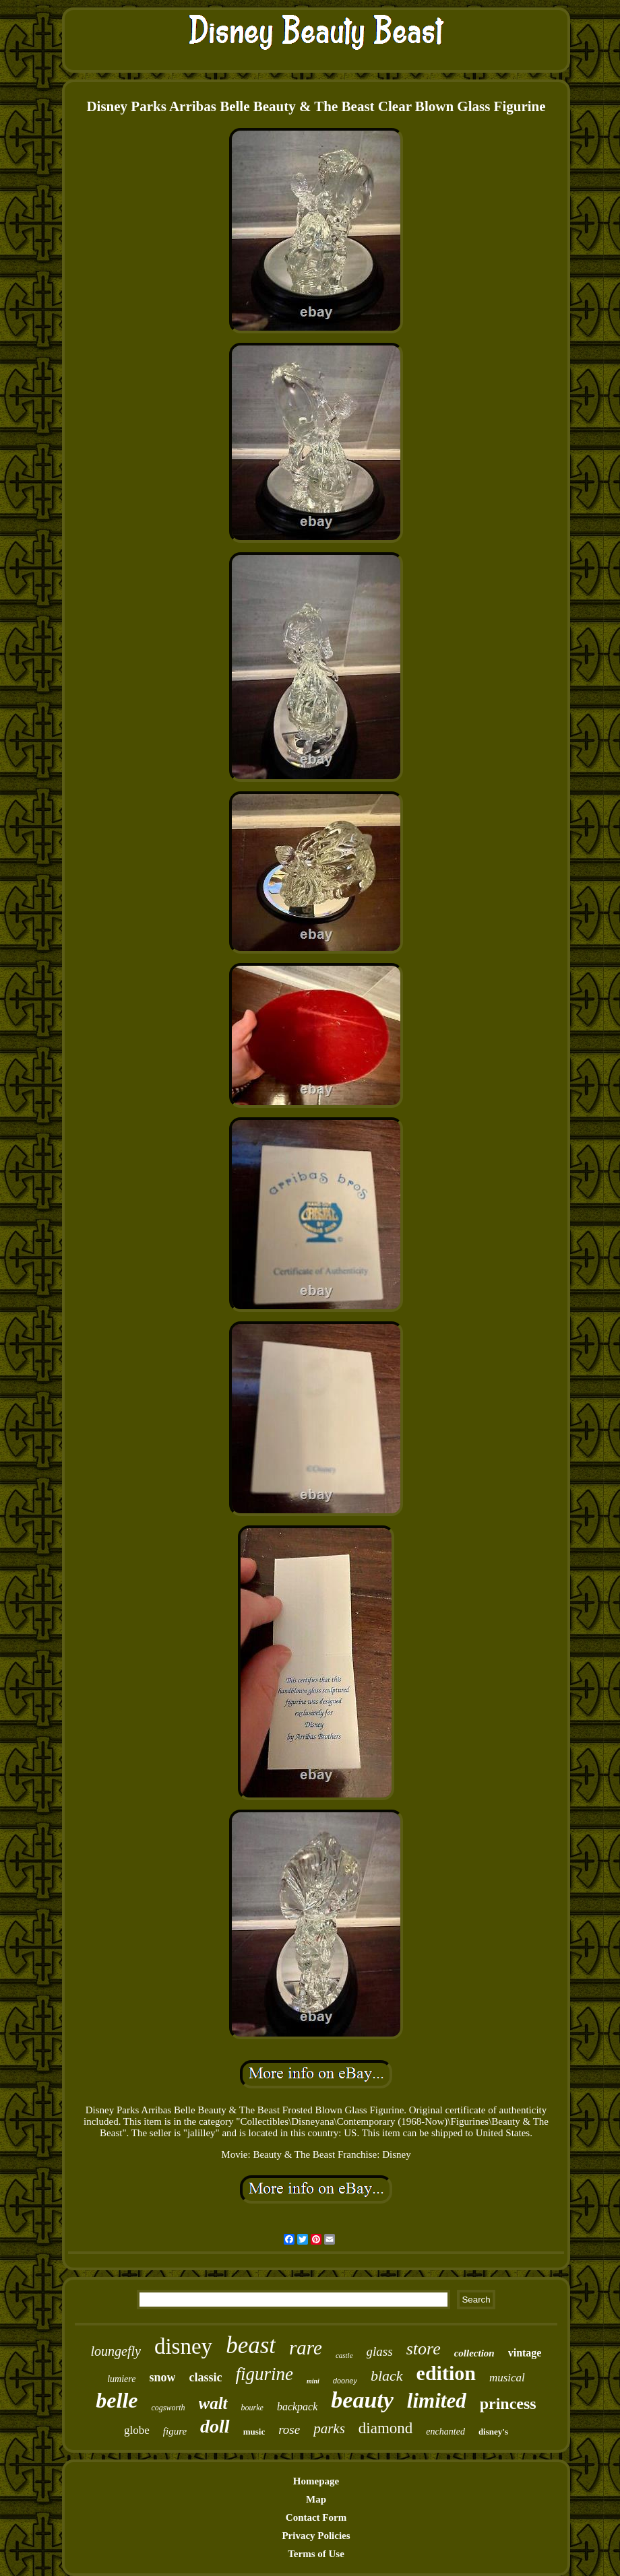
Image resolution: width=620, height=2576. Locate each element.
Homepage (316, 2481)
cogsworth (168, 2407)
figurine (264, 2374)
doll (215, 2426)
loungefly (116, 2351)
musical (507, 2377)
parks (329, 2428)
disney (183, 2346)
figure (175, 2431)
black (387, 2375)
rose (289, 2429)
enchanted (445, 2431)
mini (313, 2381)
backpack (297, 2406)
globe (137, 2430)
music (254, 2431)
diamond (386, 2428)
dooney (345, 2381)
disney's (493, 2431)
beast (251, 2345)
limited (436, 2400)
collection (474, 2353)
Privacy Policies (316, 2535)
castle (344, 2355)
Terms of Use (316, 2553)
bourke (252, 2407)
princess (508, 2403)
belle (116, 2400)
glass (380, 2351)
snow (162, 2377)
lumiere (121, 2379)
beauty (362, 2399)
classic (205, 2377)
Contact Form (316, 2517)
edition (446, 2373)
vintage (525, 2352)
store (423, 2348)
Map (316, 2499)
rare (305, 2347)
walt (213, 2403)
